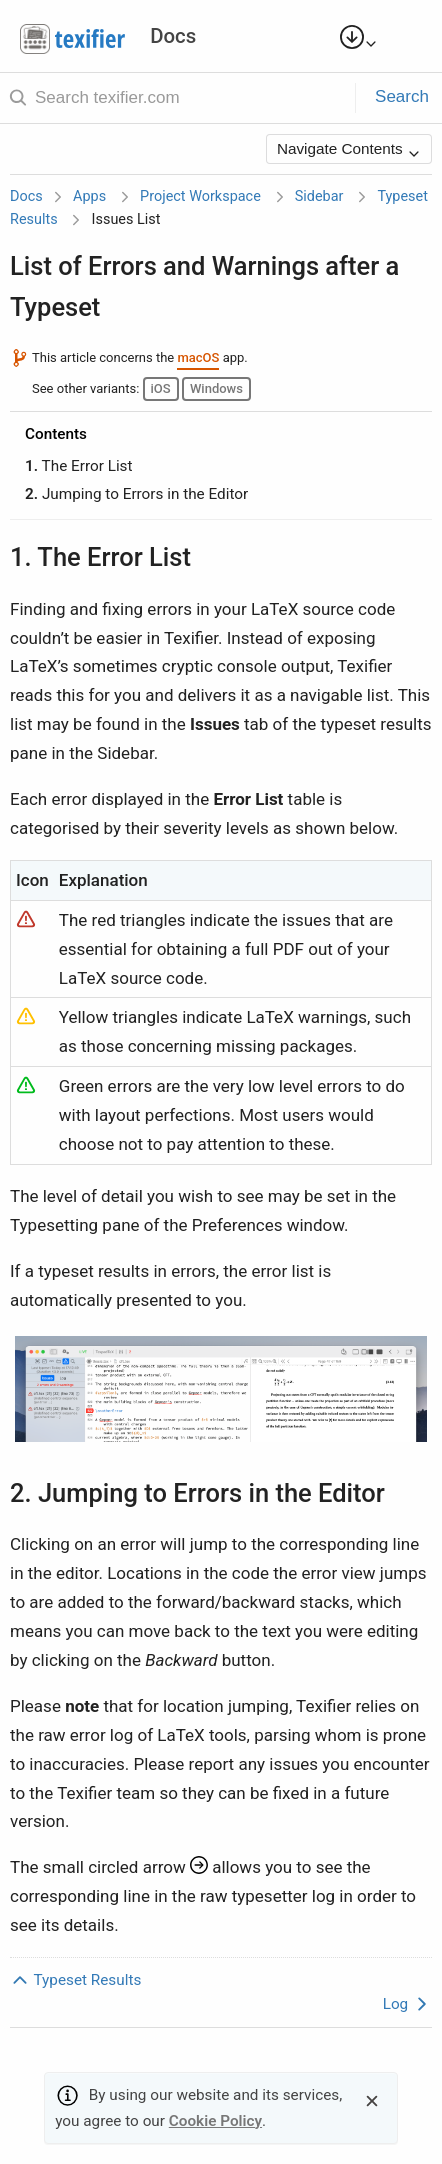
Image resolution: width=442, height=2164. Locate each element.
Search (402, 96)
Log (407, 2004)
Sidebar (319, 196)
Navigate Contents (349, 150)
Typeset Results (75, 1980)
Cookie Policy (215, 2121)
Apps (89, 196)
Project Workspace (200, 196)
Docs (26, 196)
